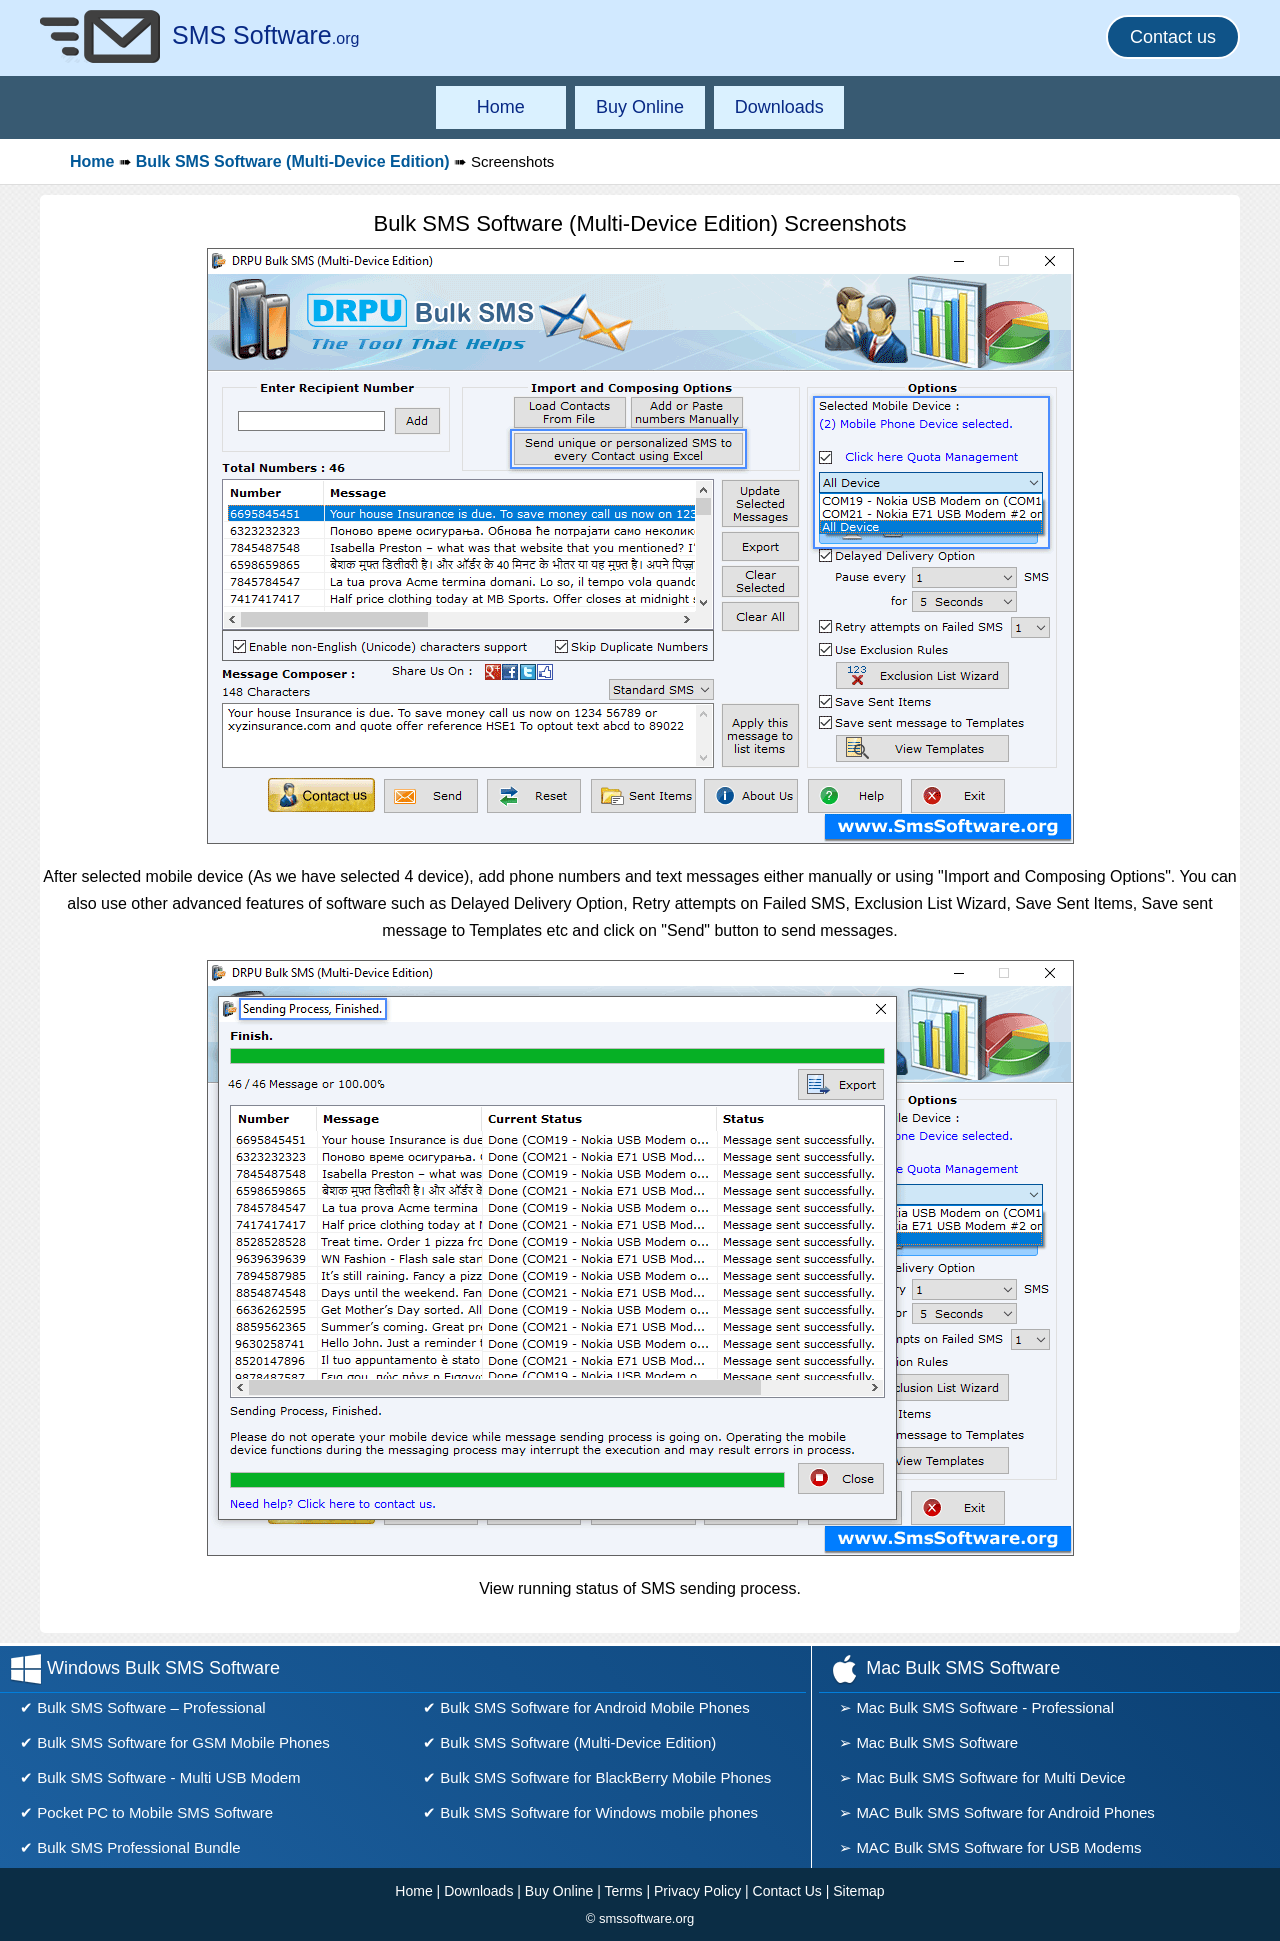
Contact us (1173, 37)
